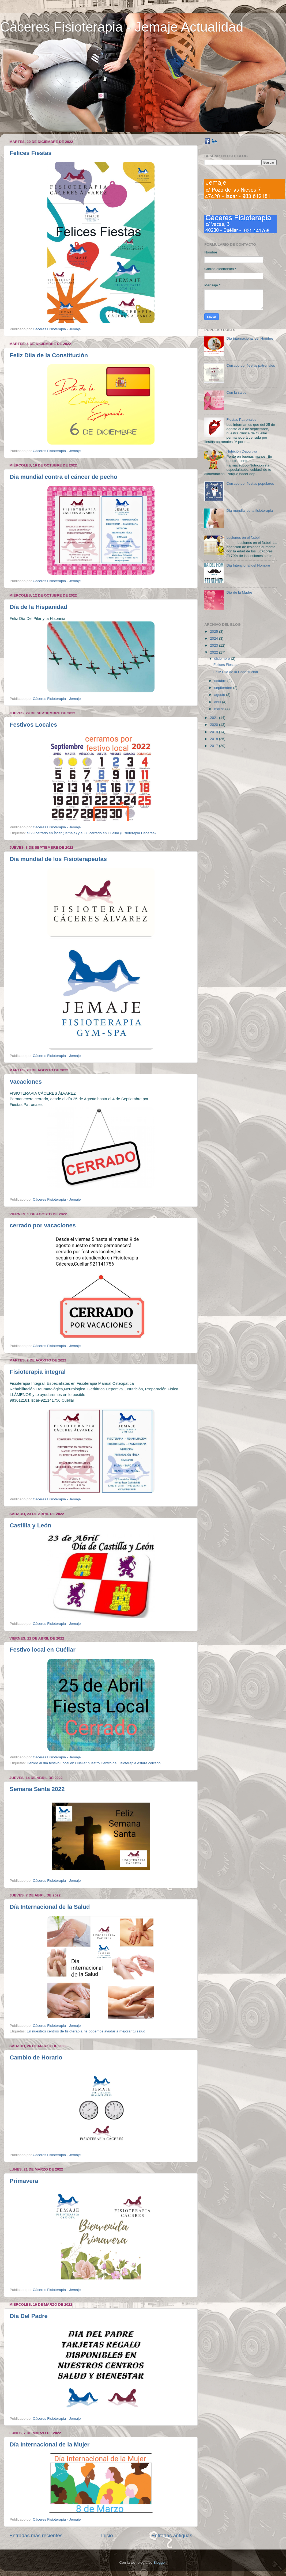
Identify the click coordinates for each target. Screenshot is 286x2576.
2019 (214, 732)
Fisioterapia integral (38, 1371)
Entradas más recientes (35, 2535)
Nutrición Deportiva (241, 451)
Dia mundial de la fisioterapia (249, 511)
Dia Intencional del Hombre (248, 565)
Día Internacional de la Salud (50, 1906)
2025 (214, 631)
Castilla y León (30, 1525)
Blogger (159, 2562)
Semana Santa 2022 (37, 1789)
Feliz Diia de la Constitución (49, 355)
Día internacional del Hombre (249, 338)
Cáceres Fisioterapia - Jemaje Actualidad (121, 27)
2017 (214, 746)
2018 (214, 739)
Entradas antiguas (172, 2535)
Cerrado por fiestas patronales (250, 365)
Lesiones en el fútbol (242, 538)
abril (218, 702)
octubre (220, 681)
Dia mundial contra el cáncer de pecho (63, 476)
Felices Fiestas (31, 153)
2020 (214, 725)
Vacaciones (26, 1081)
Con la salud (236, 392)
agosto (220, 695)
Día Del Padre (29, 2316)
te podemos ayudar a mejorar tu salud (114, 2031)
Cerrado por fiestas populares (250, 483)
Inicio (107, 2535)
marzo (219, 709)
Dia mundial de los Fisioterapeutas (58, 859)
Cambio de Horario (36, 2057)
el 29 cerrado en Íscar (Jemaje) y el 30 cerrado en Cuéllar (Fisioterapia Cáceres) (91, 833)
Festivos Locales (33, 724)
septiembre (223, 688)
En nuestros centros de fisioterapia (54, 2031)
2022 (214, 652)
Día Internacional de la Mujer (49, 2444)
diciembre (222, 659)
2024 (214, 638)
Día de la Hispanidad (38, 607)
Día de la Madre (239, 592)
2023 (214, 645)
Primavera (24, 2180)
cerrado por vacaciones (43, 1225)
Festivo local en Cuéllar (43, 1649)
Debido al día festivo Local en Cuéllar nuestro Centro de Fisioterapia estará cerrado (94, 1763)
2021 (214, 718)
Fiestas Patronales (241, 420)
